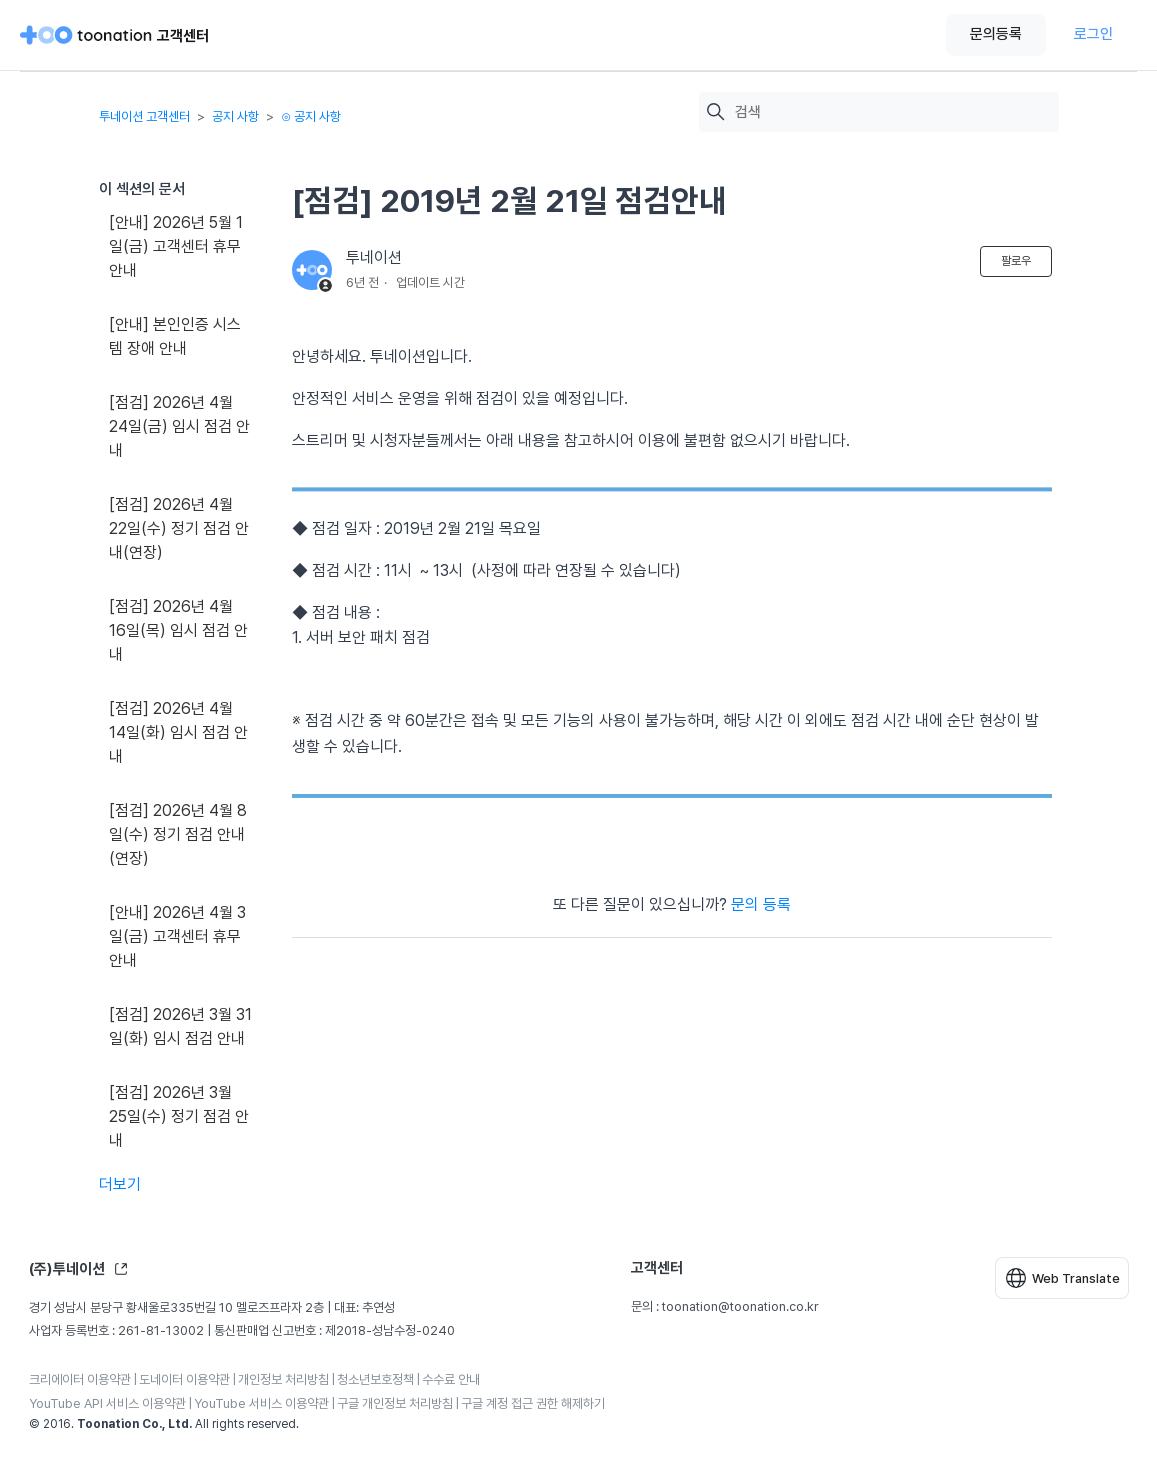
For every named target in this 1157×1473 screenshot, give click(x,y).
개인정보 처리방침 (283, 1379)
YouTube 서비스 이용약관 (261, 1403)
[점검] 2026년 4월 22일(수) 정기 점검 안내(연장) (179, 528)
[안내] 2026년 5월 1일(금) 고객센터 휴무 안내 (176, 246)
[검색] (892, 112)
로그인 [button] (1093, 34)
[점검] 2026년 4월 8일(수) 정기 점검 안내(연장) (178, 834)
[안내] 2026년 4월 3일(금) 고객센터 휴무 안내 (177, 936)
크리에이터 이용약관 (80, 1379)
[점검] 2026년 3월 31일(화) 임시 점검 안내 (180, 1026)
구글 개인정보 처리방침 (395, 1403)
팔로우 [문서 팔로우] (1016, 261)
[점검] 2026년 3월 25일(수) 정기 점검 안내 (179, 1116)
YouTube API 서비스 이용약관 (107, 1403)
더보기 (120, 1184)
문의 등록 (761, 904)
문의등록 (996, 34)
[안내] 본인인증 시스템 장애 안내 (175, 336)
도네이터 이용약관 (184, 1379)
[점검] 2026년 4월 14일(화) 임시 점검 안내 (178, 732)
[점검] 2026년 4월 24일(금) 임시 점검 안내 (179, 426)
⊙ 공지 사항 (311, 116)
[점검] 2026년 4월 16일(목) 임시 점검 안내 (178, 630)
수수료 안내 (451, 1379)
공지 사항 (235, 116)
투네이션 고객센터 (144, 116)
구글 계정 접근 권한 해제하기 (533, 1403)
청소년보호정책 (375, 1379)
